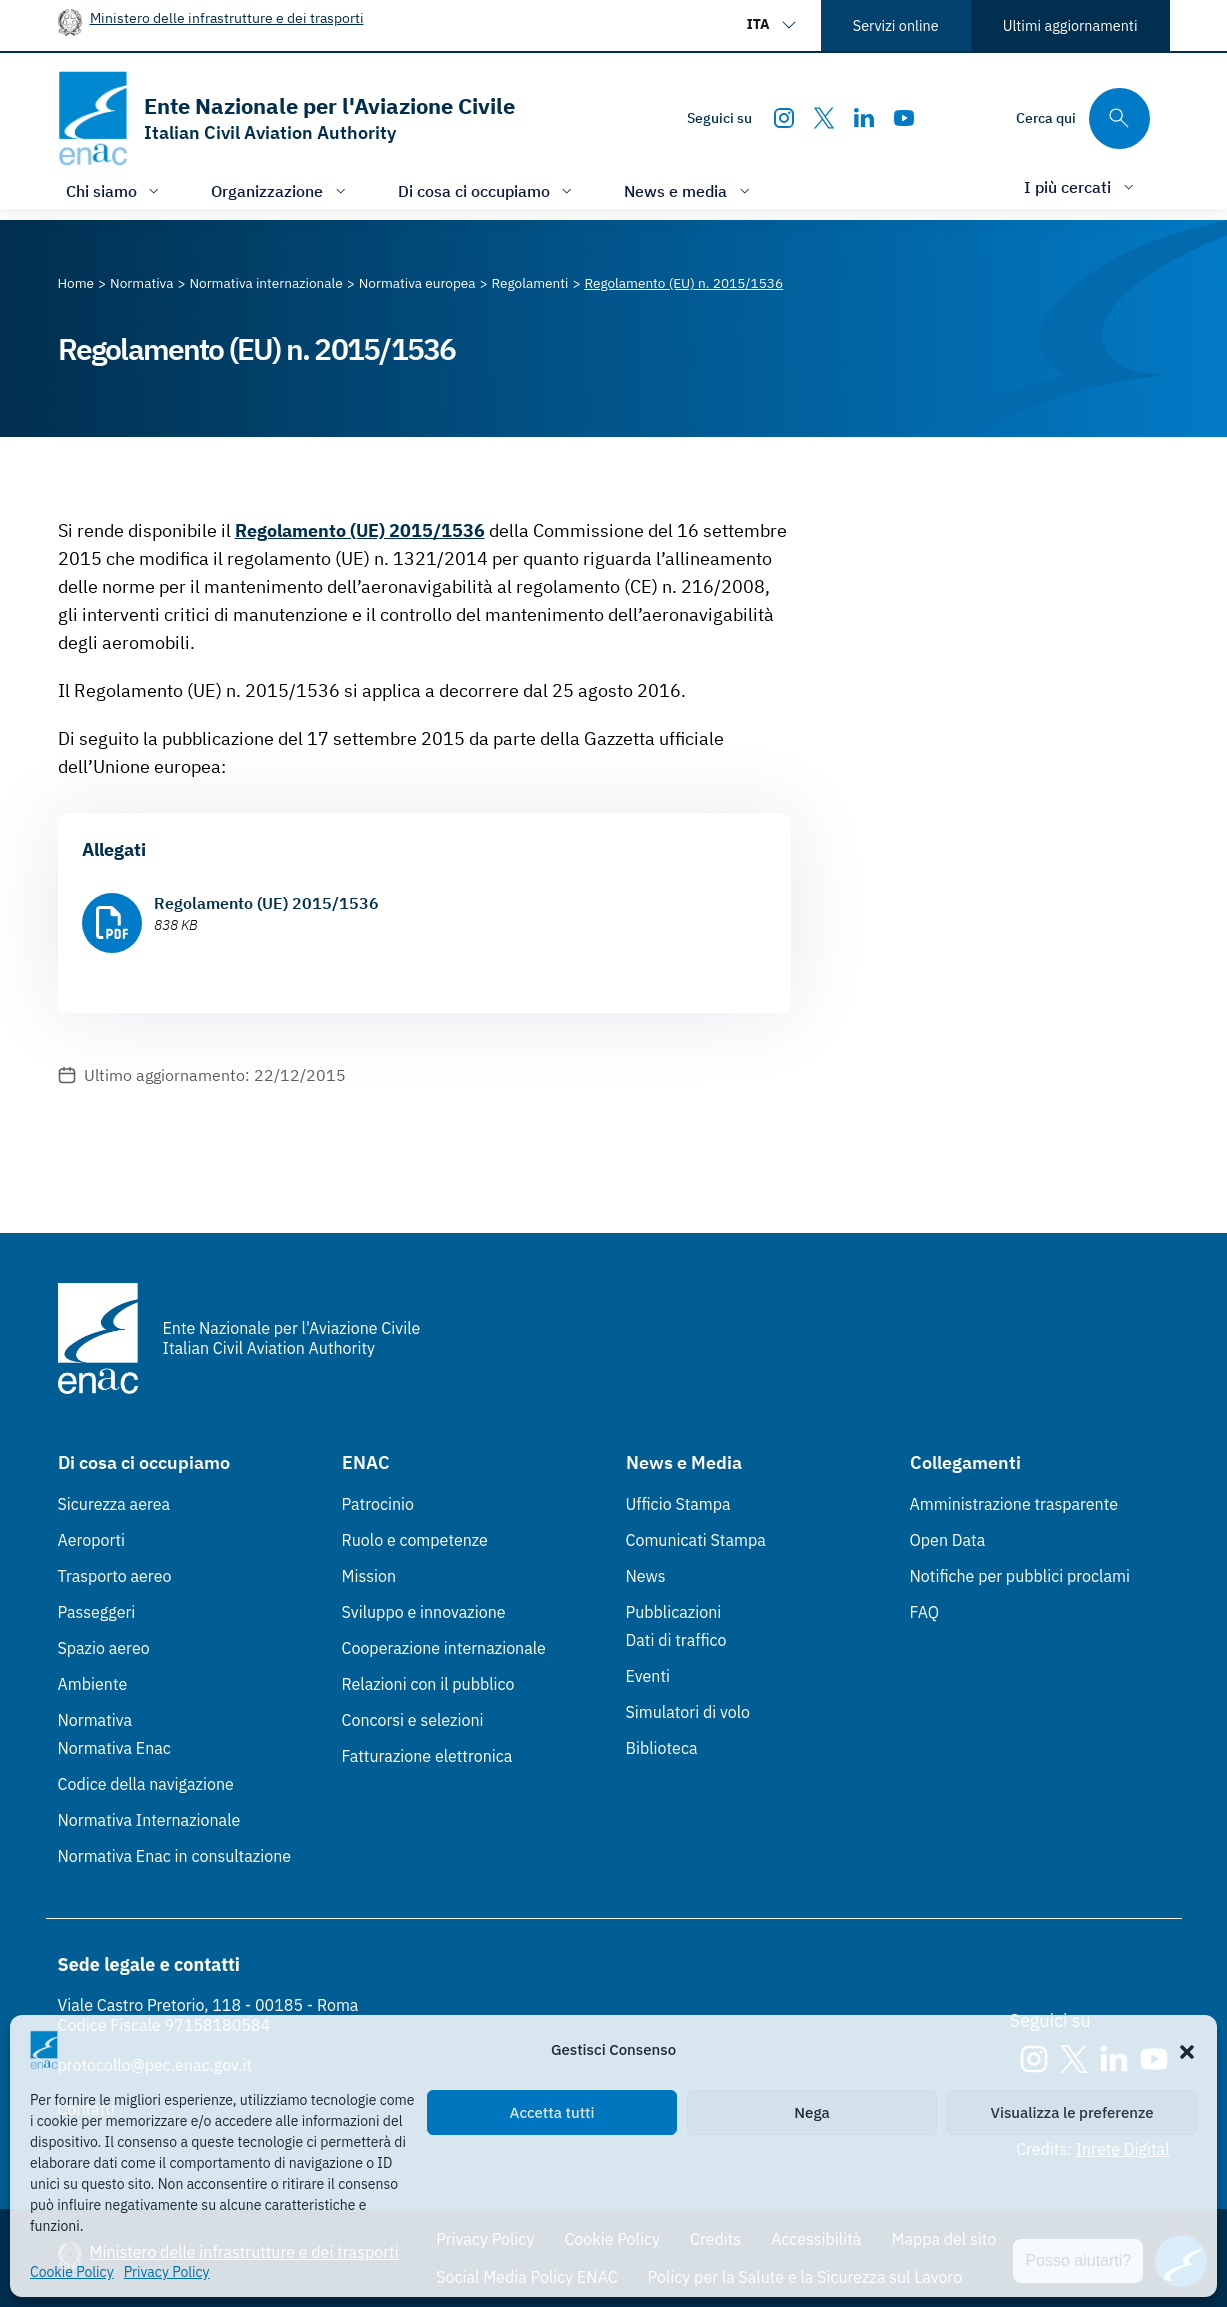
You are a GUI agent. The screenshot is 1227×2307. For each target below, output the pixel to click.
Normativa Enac (114, 1748)
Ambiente (93, 1684)
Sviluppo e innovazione (424, 1612)
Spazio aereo (104, 1648)
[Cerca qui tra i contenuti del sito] (1083, 118)
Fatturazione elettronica (427, 1756)
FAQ (925, 1612)
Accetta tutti (552, 2112)
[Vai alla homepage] (286, 118)
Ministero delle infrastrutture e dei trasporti (227, 17)
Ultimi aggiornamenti (1070, 25)
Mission (369, 1576)
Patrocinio (378, 1504)
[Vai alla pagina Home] (76, 283)
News (646, 1576)
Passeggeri (97, 1612)
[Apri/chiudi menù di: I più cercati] (1081, 186)
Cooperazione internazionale (444, 1648)
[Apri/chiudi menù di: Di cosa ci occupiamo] (487, 190)
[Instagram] (784, 118)
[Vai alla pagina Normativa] (141, 283)
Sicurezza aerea (114, 1504)
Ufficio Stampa (678, 1504)
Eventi (648, 1676)
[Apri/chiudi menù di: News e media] (689, 190)
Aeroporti (92, 1540)
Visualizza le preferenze (1072, 2112)
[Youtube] (904, 118)
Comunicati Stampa (696, 1540)
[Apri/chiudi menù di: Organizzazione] (280, 190)
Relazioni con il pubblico (428, 1684)
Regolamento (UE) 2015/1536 (360, 530)
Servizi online (896, 25)
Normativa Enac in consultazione (175, 1856)
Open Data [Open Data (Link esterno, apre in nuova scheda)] (948, 1540)
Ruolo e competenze (415, 1540)
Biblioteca (662, 1748)
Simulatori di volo (688, 1712)
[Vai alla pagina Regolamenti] (530, 283)
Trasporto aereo (115, 1576)
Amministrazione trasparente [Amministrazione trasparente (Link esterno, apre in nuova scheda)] (1014, 1504)
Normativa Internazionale (149, 1820)
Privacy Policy (167, 2272)
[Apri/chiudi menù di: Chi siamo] (115, 190)
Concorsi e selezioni (413, 1720)
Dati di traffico (676, 1640)
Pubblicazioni (674, 1612)
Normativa (95, 1720)
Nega (811, 2112)
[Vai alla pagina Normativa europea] (417, 283)
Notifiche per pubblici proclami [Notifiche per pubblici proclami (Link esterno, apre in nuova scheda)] (1020, 1576)
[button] (1187, 2050)
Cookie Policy (72, 2272)
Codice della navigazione (146, 1784)
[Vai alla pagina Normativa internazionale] (265, 283)
